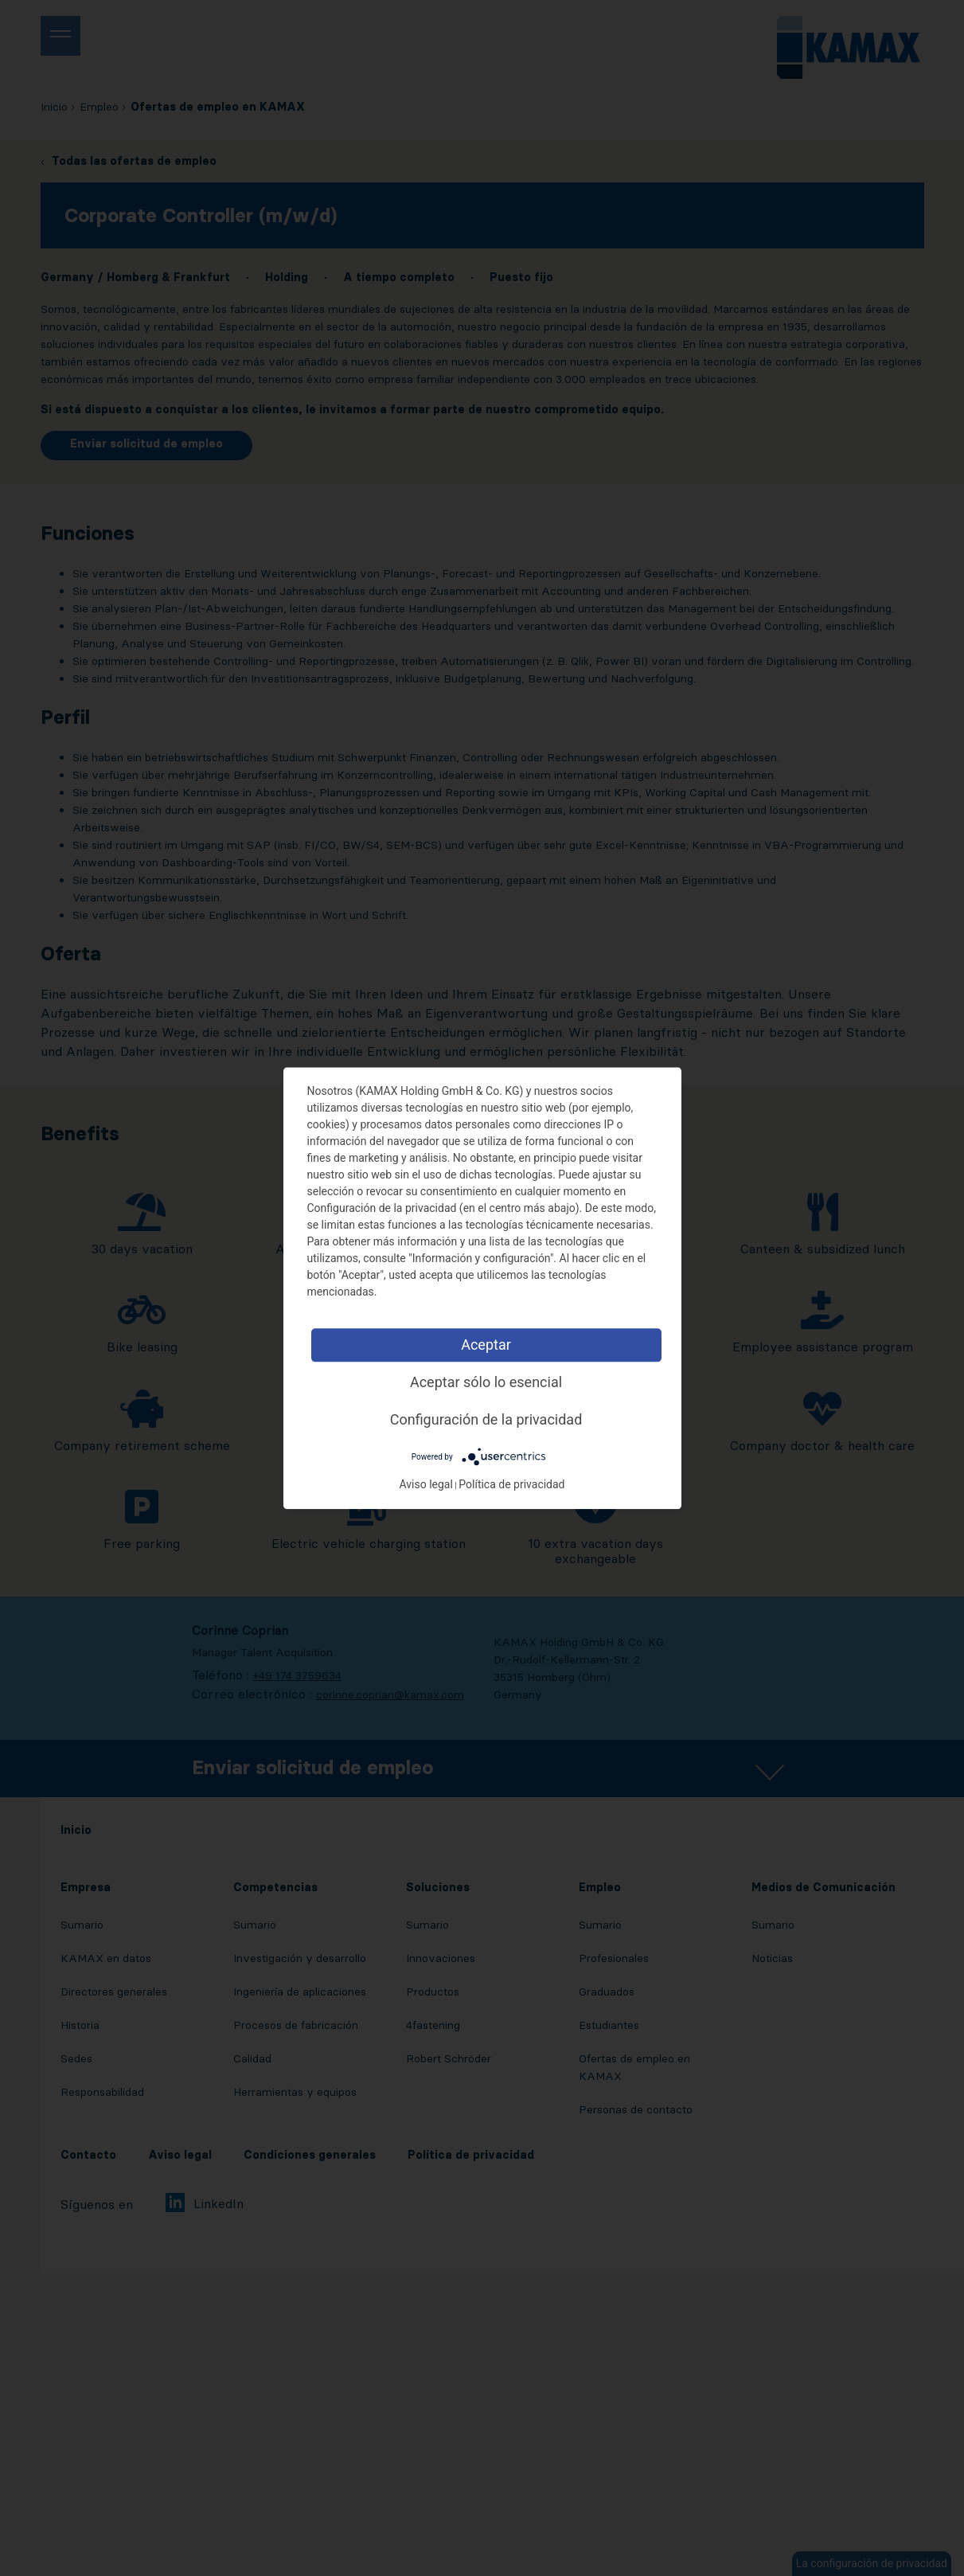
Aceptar (486, 1344)
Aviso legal (425, 1484)
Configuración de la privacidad (486, 1419)
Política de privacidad (511, 1484)
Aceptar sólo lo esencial (486, 1382)
